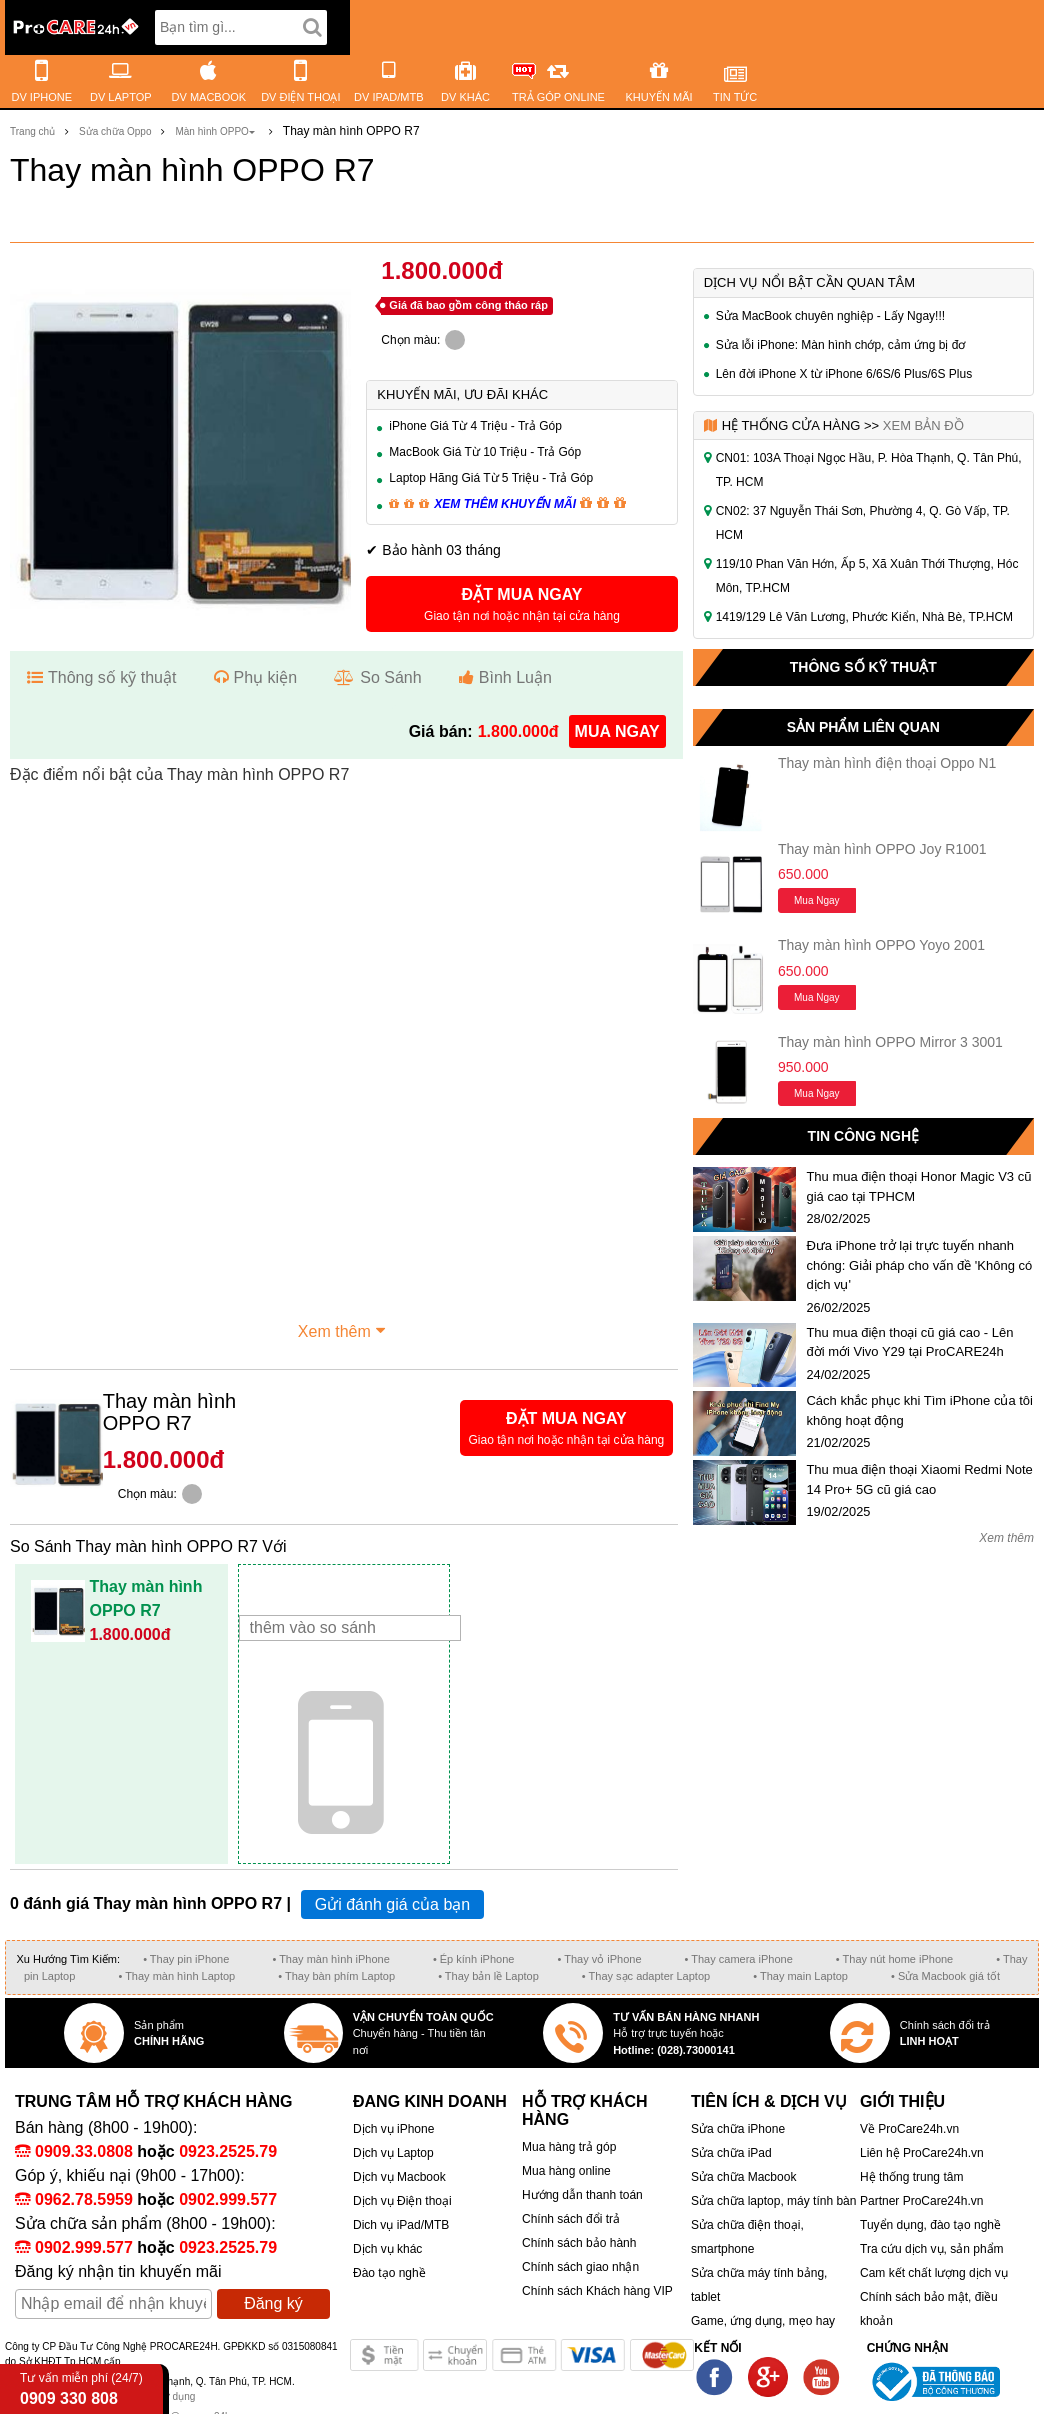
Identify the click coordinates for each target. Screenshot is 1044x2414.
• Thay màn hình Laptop (176, 1976)
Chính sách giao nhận (580, 2267)
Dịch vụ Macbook (399, 2177)
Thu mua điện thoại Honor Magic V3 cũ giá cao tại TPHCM (918, 1186)
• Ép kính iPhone (474, 1959)
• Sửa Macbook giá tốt (945, 1976)
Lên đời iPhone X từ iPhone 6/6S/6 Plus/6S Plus (844, 374)
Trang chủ (32, 131)
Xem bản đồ (923, 425)
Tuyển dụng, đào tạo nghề (930, 2225)
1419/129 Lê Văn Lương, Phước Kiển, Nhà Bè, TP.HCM (864, 617)
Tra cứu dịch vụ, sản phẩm (932, 2249)
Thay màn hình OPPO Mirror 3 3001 (890, 1042)
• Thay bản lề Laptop (488, 1976)
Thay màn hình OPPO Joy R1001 (882, 849)
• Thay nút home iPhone (894, 1959)
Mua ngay (817, 900)
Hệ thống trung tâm (911, 2177)
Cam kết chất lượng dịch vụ (934, 2273)
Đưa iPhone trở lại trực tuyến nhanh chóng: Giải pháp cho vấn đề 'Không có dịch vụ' (919, 1265)
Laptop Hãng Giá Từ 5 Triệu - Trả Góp (491, 478)
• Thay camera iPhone (739, 1959)
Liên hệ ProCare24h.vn (922, 2153)
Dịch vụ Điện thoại (402, 2201)
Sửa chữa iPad (731, 2153)
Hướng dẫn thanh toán (582, 2195)
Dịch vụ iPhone (393, 2129)
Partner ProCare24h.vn (921, 2201)
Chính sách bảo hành (579, 2243)
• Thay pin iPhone (186, 1959)
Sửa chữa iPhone (738, 2129)
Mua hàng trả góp (569, 2147)
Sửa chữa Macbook (743, 2177)
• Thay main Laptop (800, 1976)
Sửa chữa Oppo (115, 131)
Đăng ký (273, 2303)
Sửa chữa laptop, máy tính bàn (773, 2201)
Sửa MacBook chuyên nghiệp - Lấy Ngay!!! (830, 316)
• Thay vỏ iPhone (599, 1959)
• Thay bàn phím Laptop (336, 1976)
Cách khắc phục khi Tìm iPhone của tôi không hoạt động (919, 1410)
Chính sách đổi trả (571, 2219)
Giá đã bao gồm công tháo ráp (468, 305)
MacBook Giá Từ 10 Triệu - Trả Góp (485, 452)
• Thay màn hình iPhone (330, 1959)
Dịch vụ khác (387, 2249)
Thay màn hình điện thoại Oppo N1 (887, 763)
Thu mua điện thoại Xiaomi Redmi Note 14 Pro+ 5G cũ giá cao (919, 1479)
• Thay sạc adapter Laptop (646, 1976)
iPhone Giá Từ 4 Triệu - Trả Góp (475, 426)
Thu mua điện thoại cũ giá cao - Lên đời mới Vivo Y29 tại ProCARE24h (909, 1342)
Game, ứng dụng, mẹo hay (763, 2321)
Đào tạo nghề (389, 2273)
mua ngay (617, 731)
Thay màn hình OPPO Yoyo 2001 (881, 945)
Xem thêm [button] (344, 1329)
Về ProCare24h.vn (909, 2129)
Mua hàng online (566, 2171)
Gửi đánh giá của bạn (392, 1904)
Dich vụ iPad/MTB (401, 2225)
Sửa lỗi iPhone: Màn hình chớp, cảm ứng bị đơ (841, 345)
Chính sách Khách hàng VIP (597, 2291)
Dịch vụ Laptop (393, 2153)
